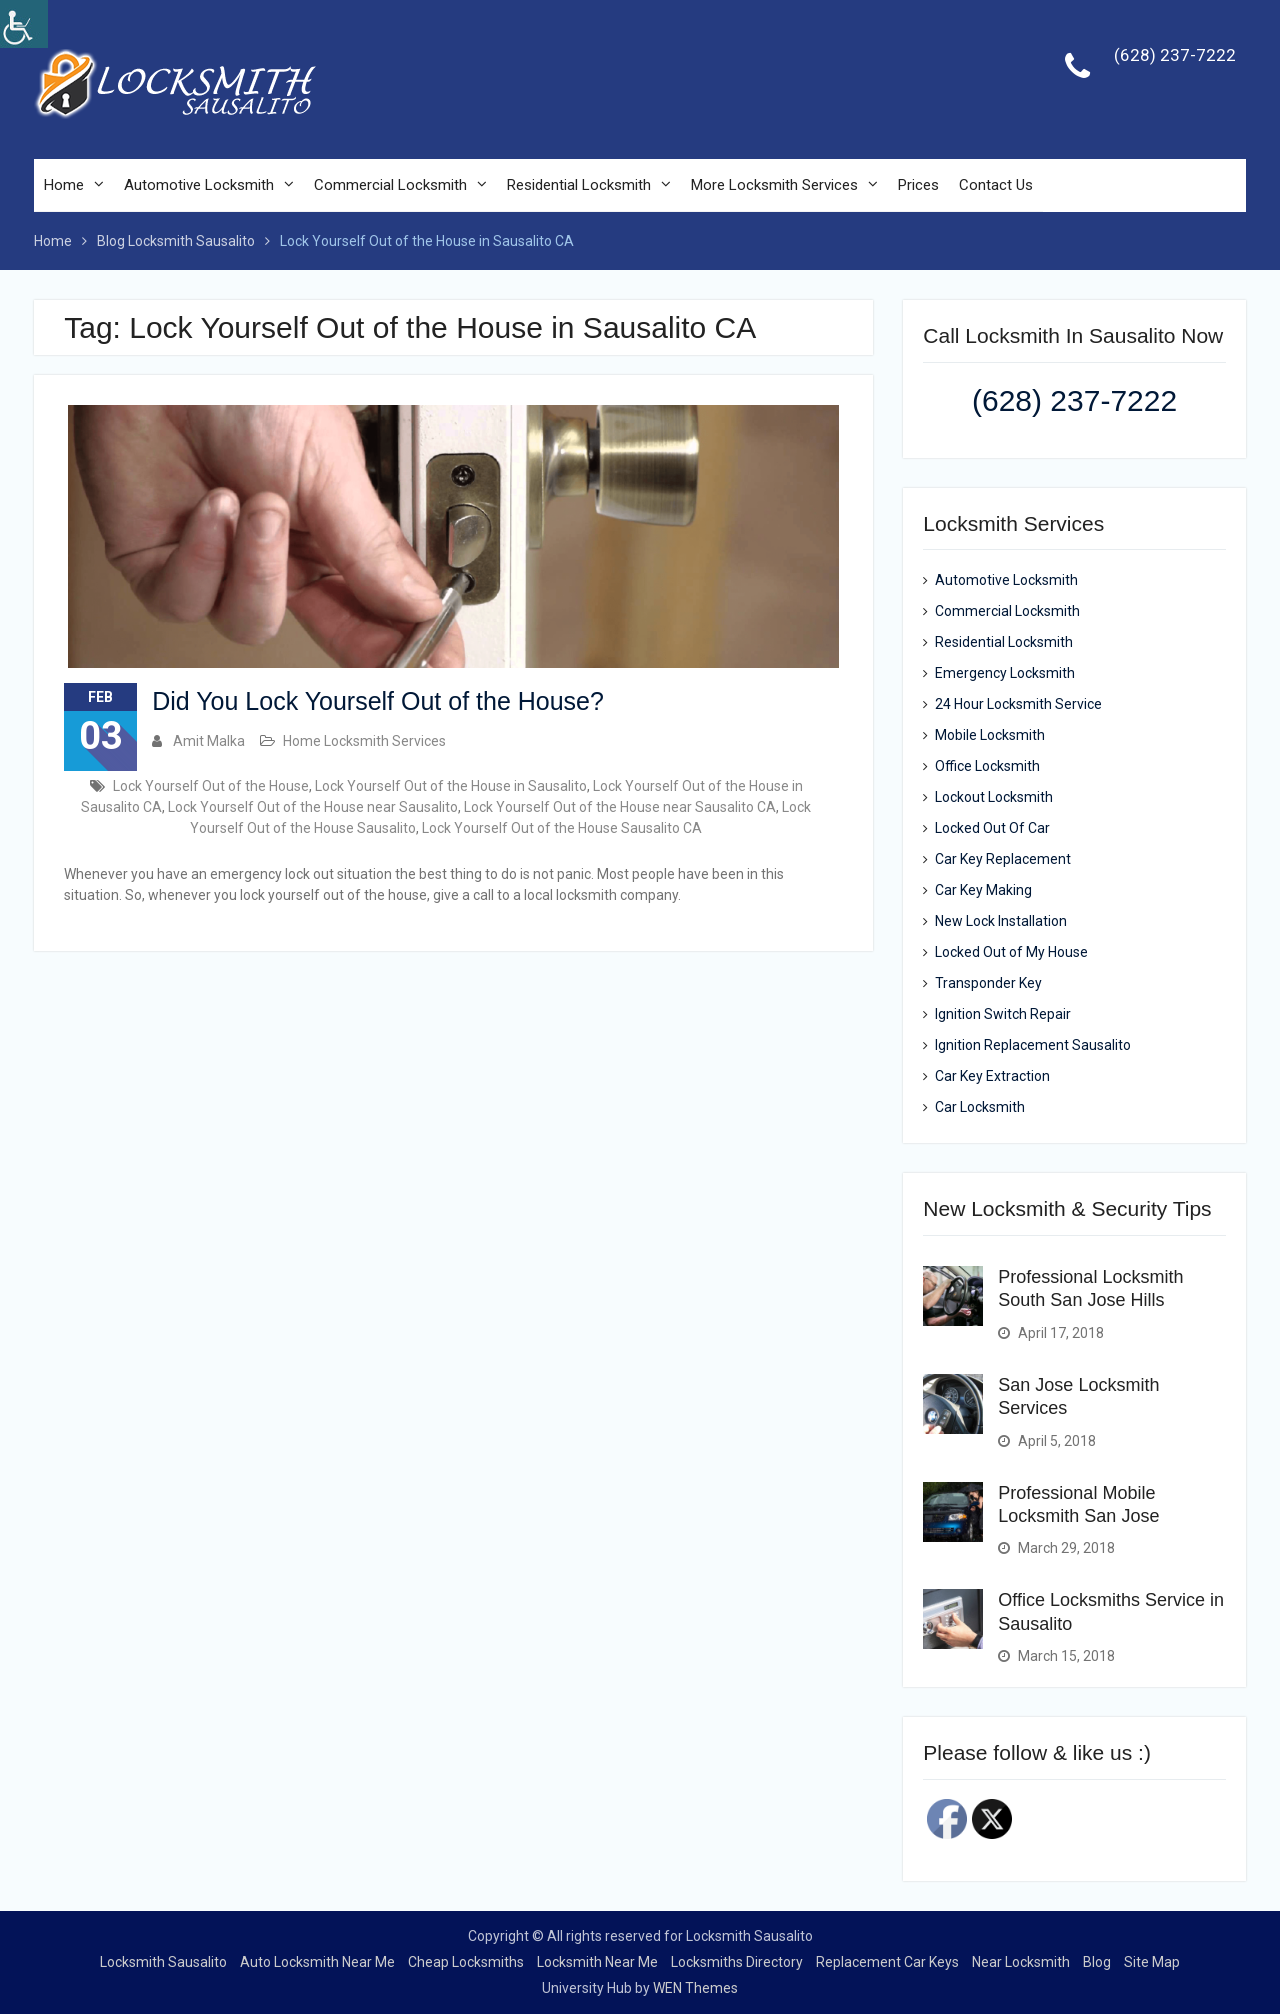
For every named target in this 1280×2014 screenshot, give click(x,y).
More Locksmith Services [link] (774, 186)
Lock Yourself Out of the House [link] (211, 786)
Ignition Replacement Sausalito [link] (1033, 1046)
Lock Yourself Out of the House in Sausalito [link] (451, 786)
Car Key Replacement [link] (1003, 860)
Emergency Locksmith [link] (1005, 674)
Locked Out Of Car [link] (992, 829)
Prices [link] (918, 186)
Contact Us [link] (996, 186)
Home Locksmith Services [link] (364, 741)
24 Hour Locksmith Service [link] (1018, 705)
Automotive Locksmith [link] (199, 186)
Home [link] (64, 186)
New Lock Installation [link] (1001, 922)
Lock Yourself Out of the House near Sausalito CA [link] (620, 807)
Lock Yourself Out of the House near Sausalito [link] (313, 807)
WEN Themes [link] (695, 1988)
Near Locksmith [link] (1021, 1962)
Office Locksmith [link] (987, 767)
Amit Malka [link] (209, 741)
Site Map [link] (1152, 1962)
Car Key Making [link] (983, 891)
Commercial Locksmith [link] (390, 186)
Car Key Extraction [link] (992, 1077)
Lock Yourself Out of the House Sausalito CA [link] (562, 828)
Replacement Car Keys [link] (887, 1962)
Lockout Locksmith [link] (994, 798)
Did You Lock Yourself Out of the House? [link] (378, 701)
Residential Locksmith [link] (579, 186)
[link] (24, 24)
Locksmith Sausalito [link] (163, 1962)
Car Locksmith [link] (980, 1108)
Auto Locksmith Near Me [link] (317, 1962)
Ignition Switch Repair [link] (1003, 1015)
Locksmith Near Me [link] (597, 1962)
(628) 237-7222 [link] (1175, 56)
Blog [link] (1097, 1962)
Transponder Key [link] (988, 984)
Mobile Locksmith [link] (990, 736)
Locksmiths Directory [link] (737, 1962)
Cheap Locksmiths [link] (466, 1962)
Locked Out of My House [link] (1011, 953)
